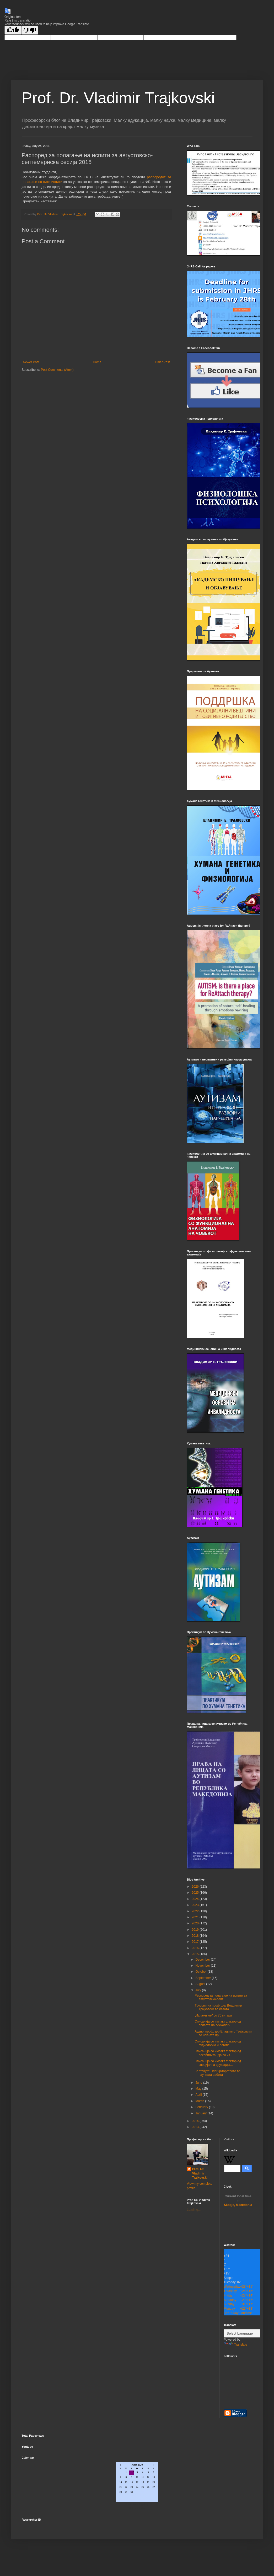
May (198, 2089)
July (198, 1990)
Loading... (194, 2209)
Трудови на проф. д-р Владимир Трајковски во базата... (218, 2007)
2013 (196, 2127)
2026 (196, 1886)
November (203, 1965)
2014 (196, 2121)
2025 (196, 1892)
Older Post (162, 362)
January (201, 2113)
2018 (196, 1936)
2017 (196, 1942)
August (200, 1984)
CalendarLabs (137, 2508)
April (198, 2095)
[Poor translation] (29, 30)
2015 (196, 1954)
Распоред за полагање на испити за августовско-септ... (221, 1997)
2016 (196, 1948)
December (203, 1959)
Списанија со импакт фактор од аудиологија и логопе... (218, 2043)
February (202, 2107)
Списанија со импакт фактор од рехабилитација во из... (218, 2053)
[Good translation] (12, 30)
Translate (235, 2344)
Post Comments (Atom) (57, 370)
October (201, 1971)
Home (97, 362)
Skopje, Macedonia (238, 2200)
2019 (196, 1929)
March (200, 2101)
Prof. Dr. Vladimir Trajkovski (118, 98)
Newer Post (31, 362)
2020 (196, 1923)
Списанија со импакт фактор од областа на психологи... (218, 2023)
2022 (196, 1911)
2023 (196, 1905)
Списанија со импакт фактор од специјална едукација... (218, 2063)
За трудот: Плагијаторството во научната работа (217, 2073)
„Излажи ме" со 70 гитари (213, 2015)
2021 (196, 1917)
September (203, 1978)
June (199, 2082)
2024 (196, 1899)
